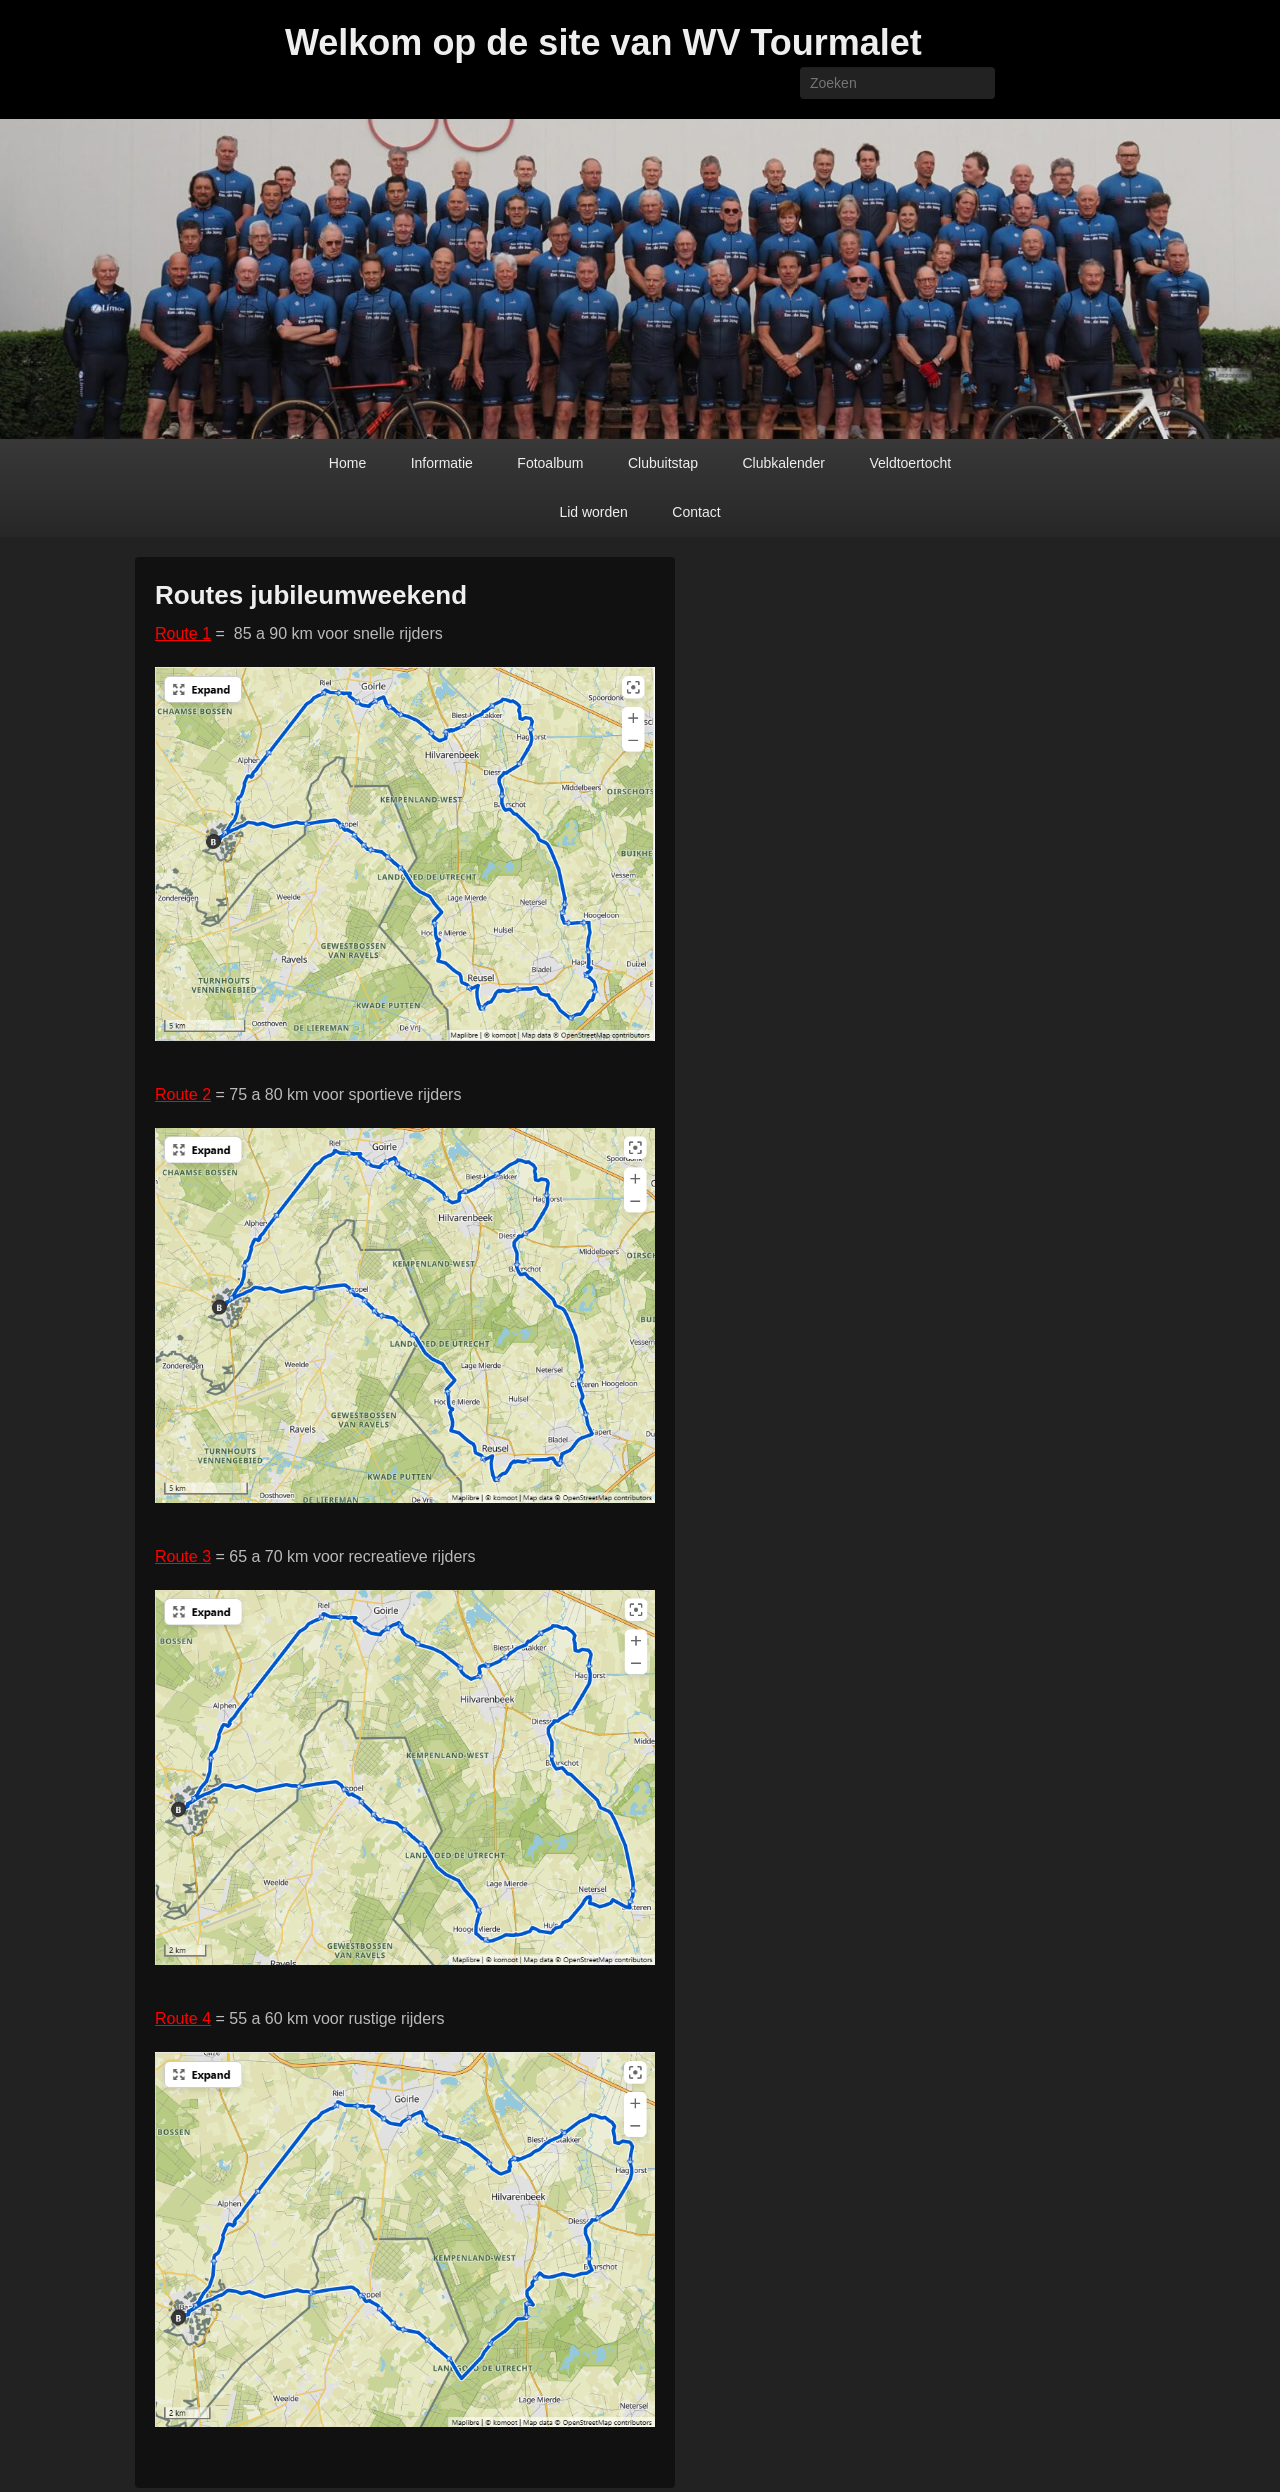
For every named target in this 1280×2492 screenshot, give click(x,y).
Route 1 (183, 633)
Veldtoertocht (910, 463)
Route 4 (183, 2018)
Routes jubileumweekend (311, 595)
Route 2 (183, 1094)
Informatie (442, 463)
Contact (696, 512)
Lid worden (593, 512)
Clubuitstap (663, 463)
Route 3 (183, 1556)
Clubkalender (783, 463)
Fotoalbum (550, 463)
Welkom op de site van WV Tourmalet (603, 42)
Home (347, 463)
